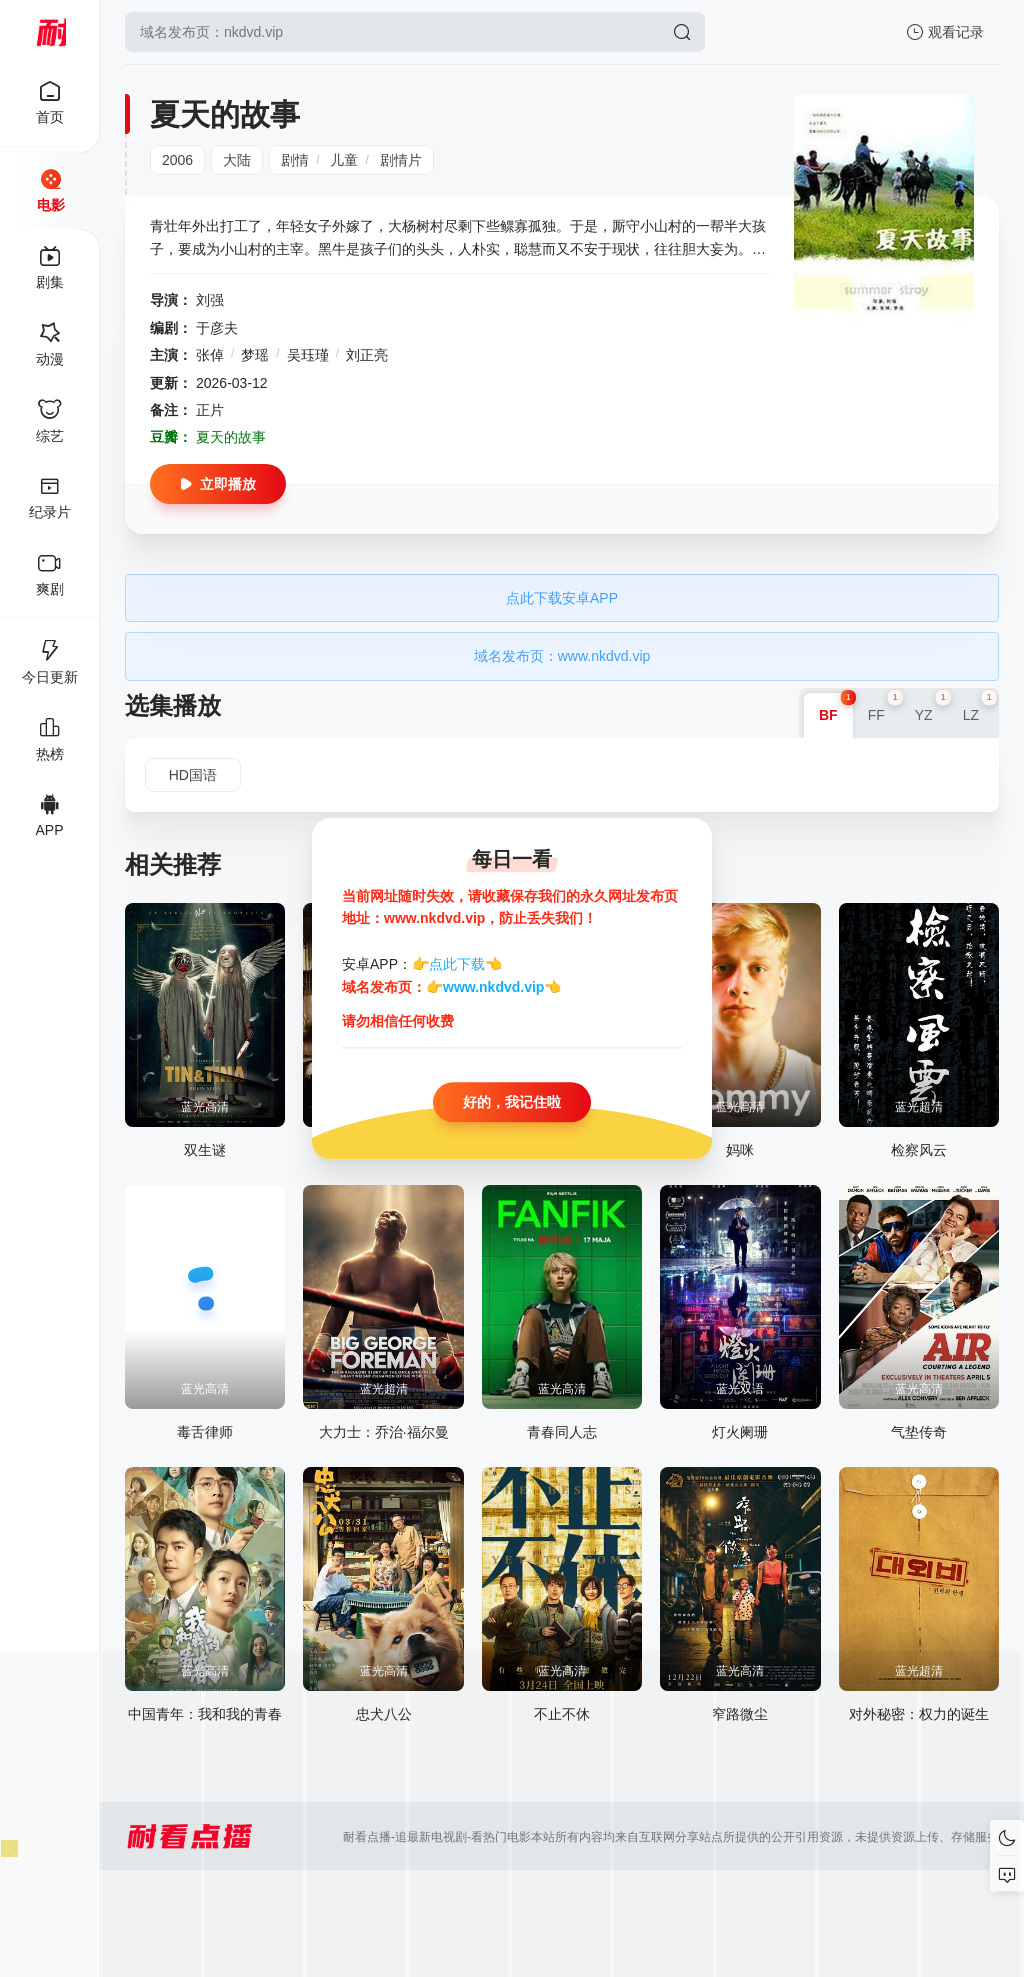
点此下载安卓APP (562, 598)
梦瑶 (255, 355)
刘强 (210, 300)
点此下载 (457, 965)
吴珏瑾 (308, 355)
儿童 (344, 160)
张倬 (210, 355)
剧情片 (401, 160)
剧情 (295, 160)
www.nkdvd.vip (493, 987)
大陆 (237, 160)
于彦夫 (217, 328)
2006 (177, 160)
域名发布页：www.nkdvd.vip (562, 656)
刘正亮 (367, 355)
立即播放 (218, 484)
